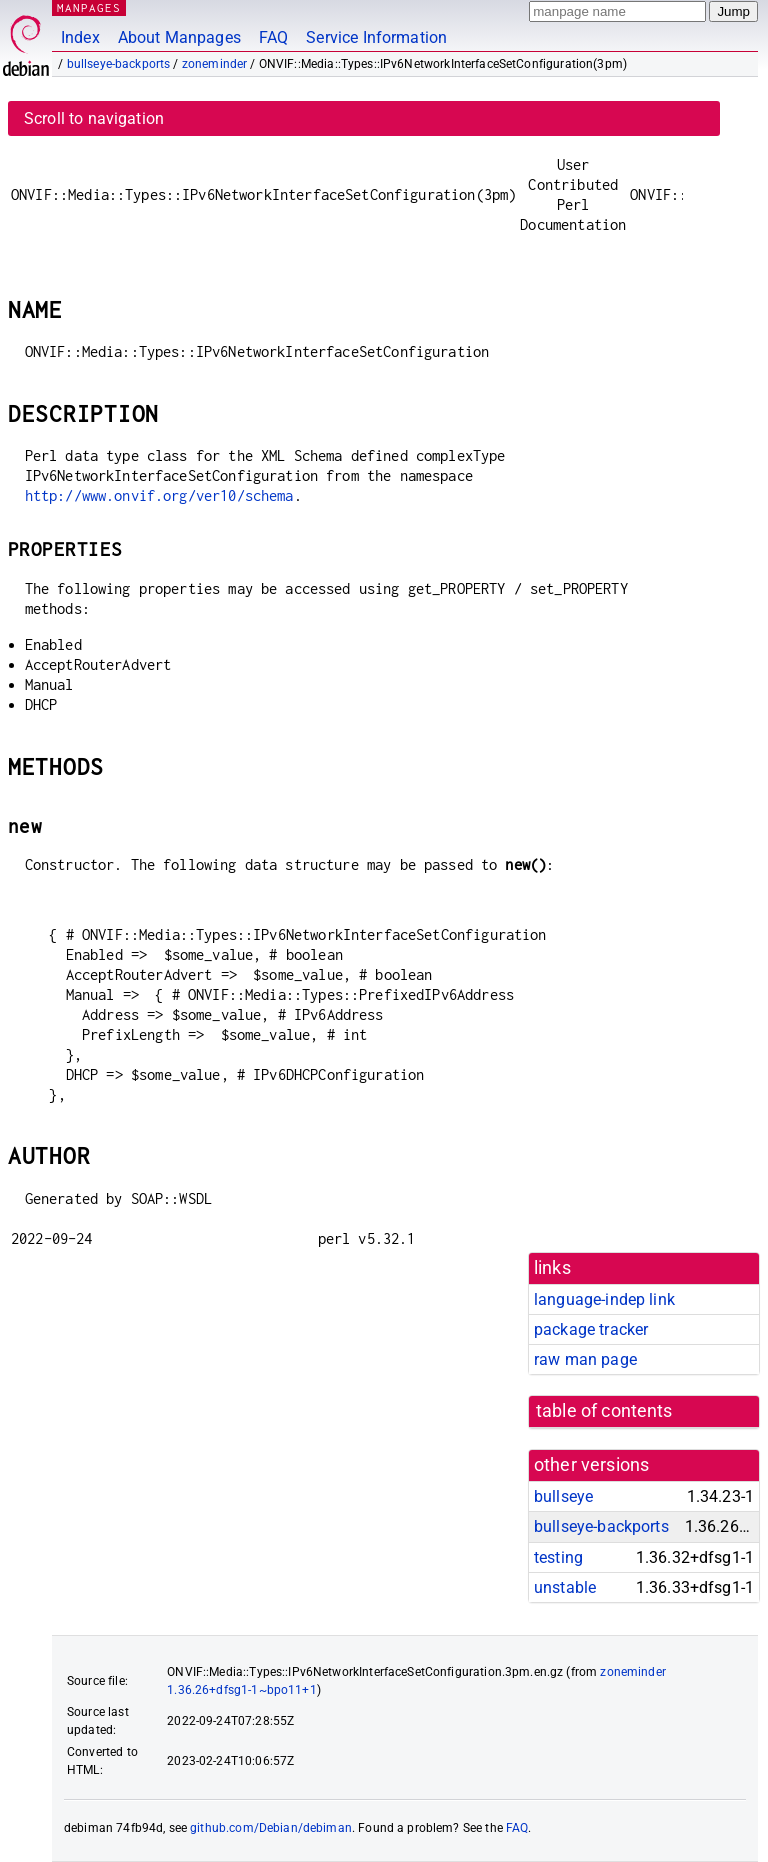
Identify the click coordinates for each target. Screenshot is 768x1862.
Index (80, 37)
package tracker (591, 1329)
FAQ (273, 37)
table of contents (604, 1411)
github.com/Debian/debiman (271, 1828)
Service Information (376, 37)
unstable (565, 1587)
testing (558, 1557)
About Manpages (179, 37)
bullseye (563, 1496)
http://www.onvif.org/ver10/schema (159, 495)
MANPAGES (89, 7)
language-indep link (604, 1299)
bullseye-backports (119, 64)
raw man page (585, 1359)
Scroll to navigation (94, 118)
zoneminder (215, 64)
